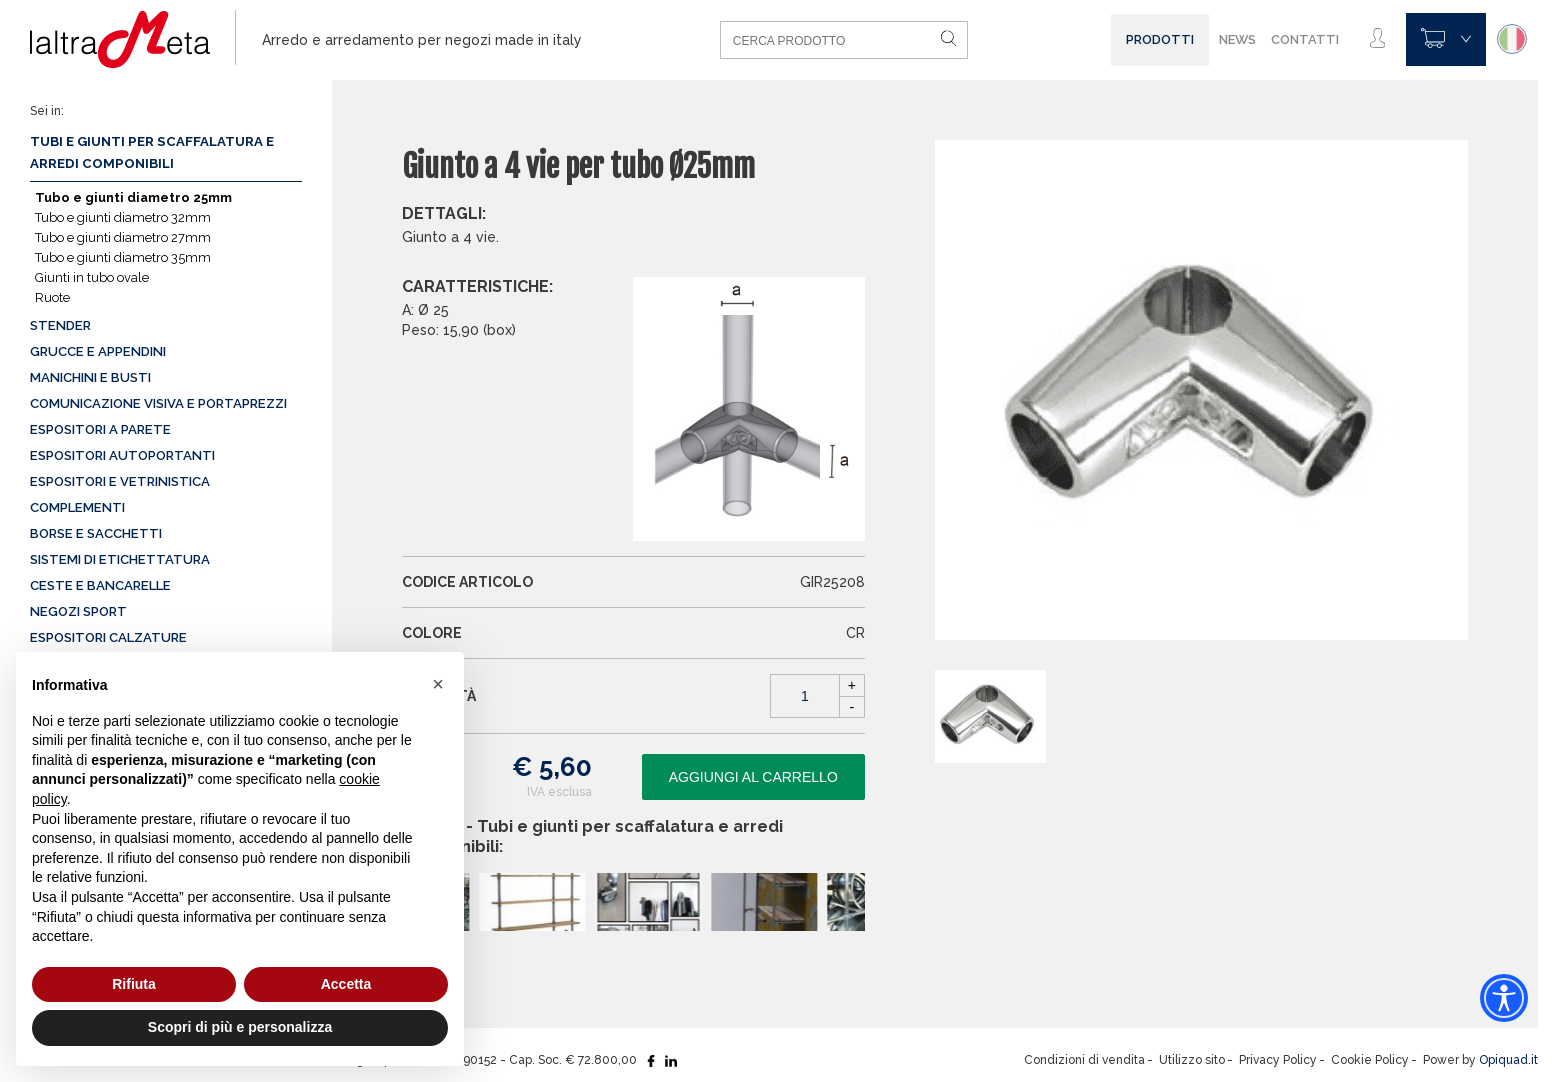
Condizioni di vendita (1084, 1060)
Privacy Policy (1278, 1060)
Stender (60, 325)
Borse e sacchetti (96, 533)
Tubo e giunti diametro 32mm (123, 217)
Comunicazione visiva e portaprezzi (158, 403)
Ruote (52, 297)
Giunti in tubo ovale (92, 277)
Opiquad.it (1508, 1060)
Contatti (1305, 39)
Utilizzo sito (1192, 1060)
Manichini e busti (90, 377)
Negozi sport (78, 611)
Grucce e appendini (98, 351)
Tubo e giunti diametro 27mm (123, 237)
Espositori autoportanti (122, 455)
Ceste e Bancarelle (100, 585)
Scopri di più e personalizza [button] (240, 1027)
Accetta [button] (346, 984)
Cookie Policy (1370, 1060)
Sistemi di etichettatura (120, 559)
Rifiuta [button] (134, 984)
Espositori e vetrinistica (120, 481)
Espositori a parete (100, 429)
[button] (438, 684)
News (1237, 39)
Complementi (77, 507)
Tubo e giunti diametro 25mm (133, 197)
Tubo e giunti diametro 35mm (123, 257)
